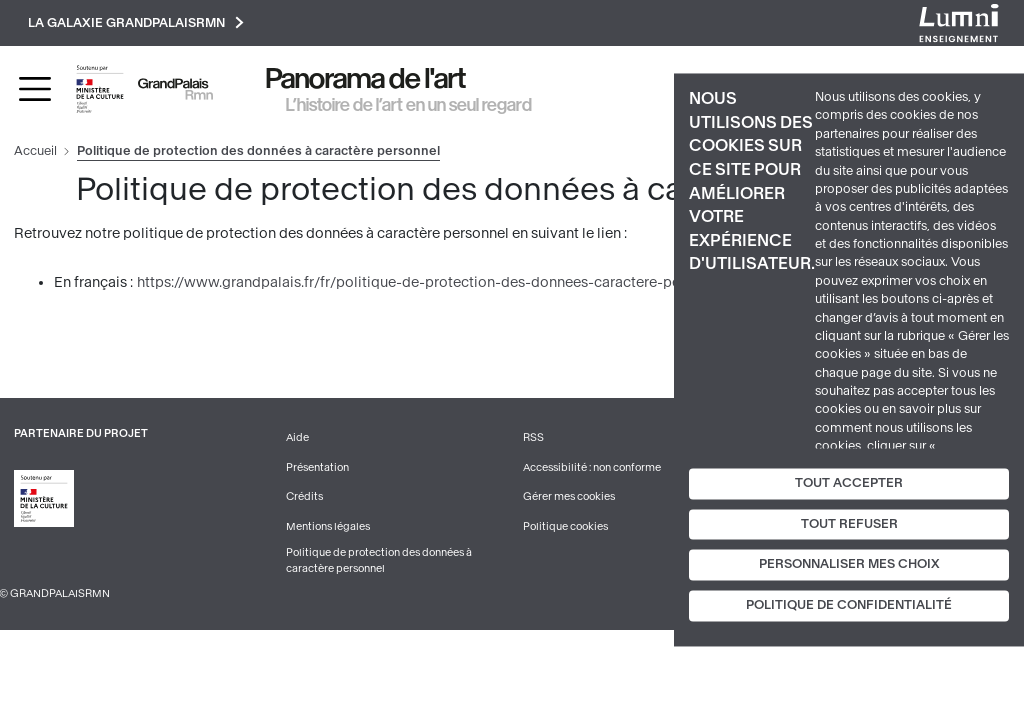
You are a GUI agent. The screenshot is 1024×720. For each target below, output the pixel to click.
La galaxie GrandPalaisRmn (136, 22)
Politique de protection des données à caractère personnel (379, 560)
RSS (533, 437)
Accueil (35, 151)
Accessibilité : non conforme (592, 467)
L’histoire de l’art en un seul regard (409, 105)
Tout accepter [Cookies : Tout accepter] (849, 483)
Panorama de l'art (366, 78)
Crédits (304, 496)
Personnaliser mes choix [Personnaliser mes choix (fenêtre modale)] (849, 565)
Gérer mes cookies (569, 496)
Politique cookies (565, 526)
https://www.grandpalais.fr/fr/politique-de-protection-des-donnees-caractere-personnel (433, 282)
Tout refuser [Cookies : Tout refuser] (849, 524)
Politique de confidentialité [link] (849, 606)
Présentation (317, 467)
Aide (297, 437)
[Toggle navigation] (35, 89)
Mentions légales (328, 526)
